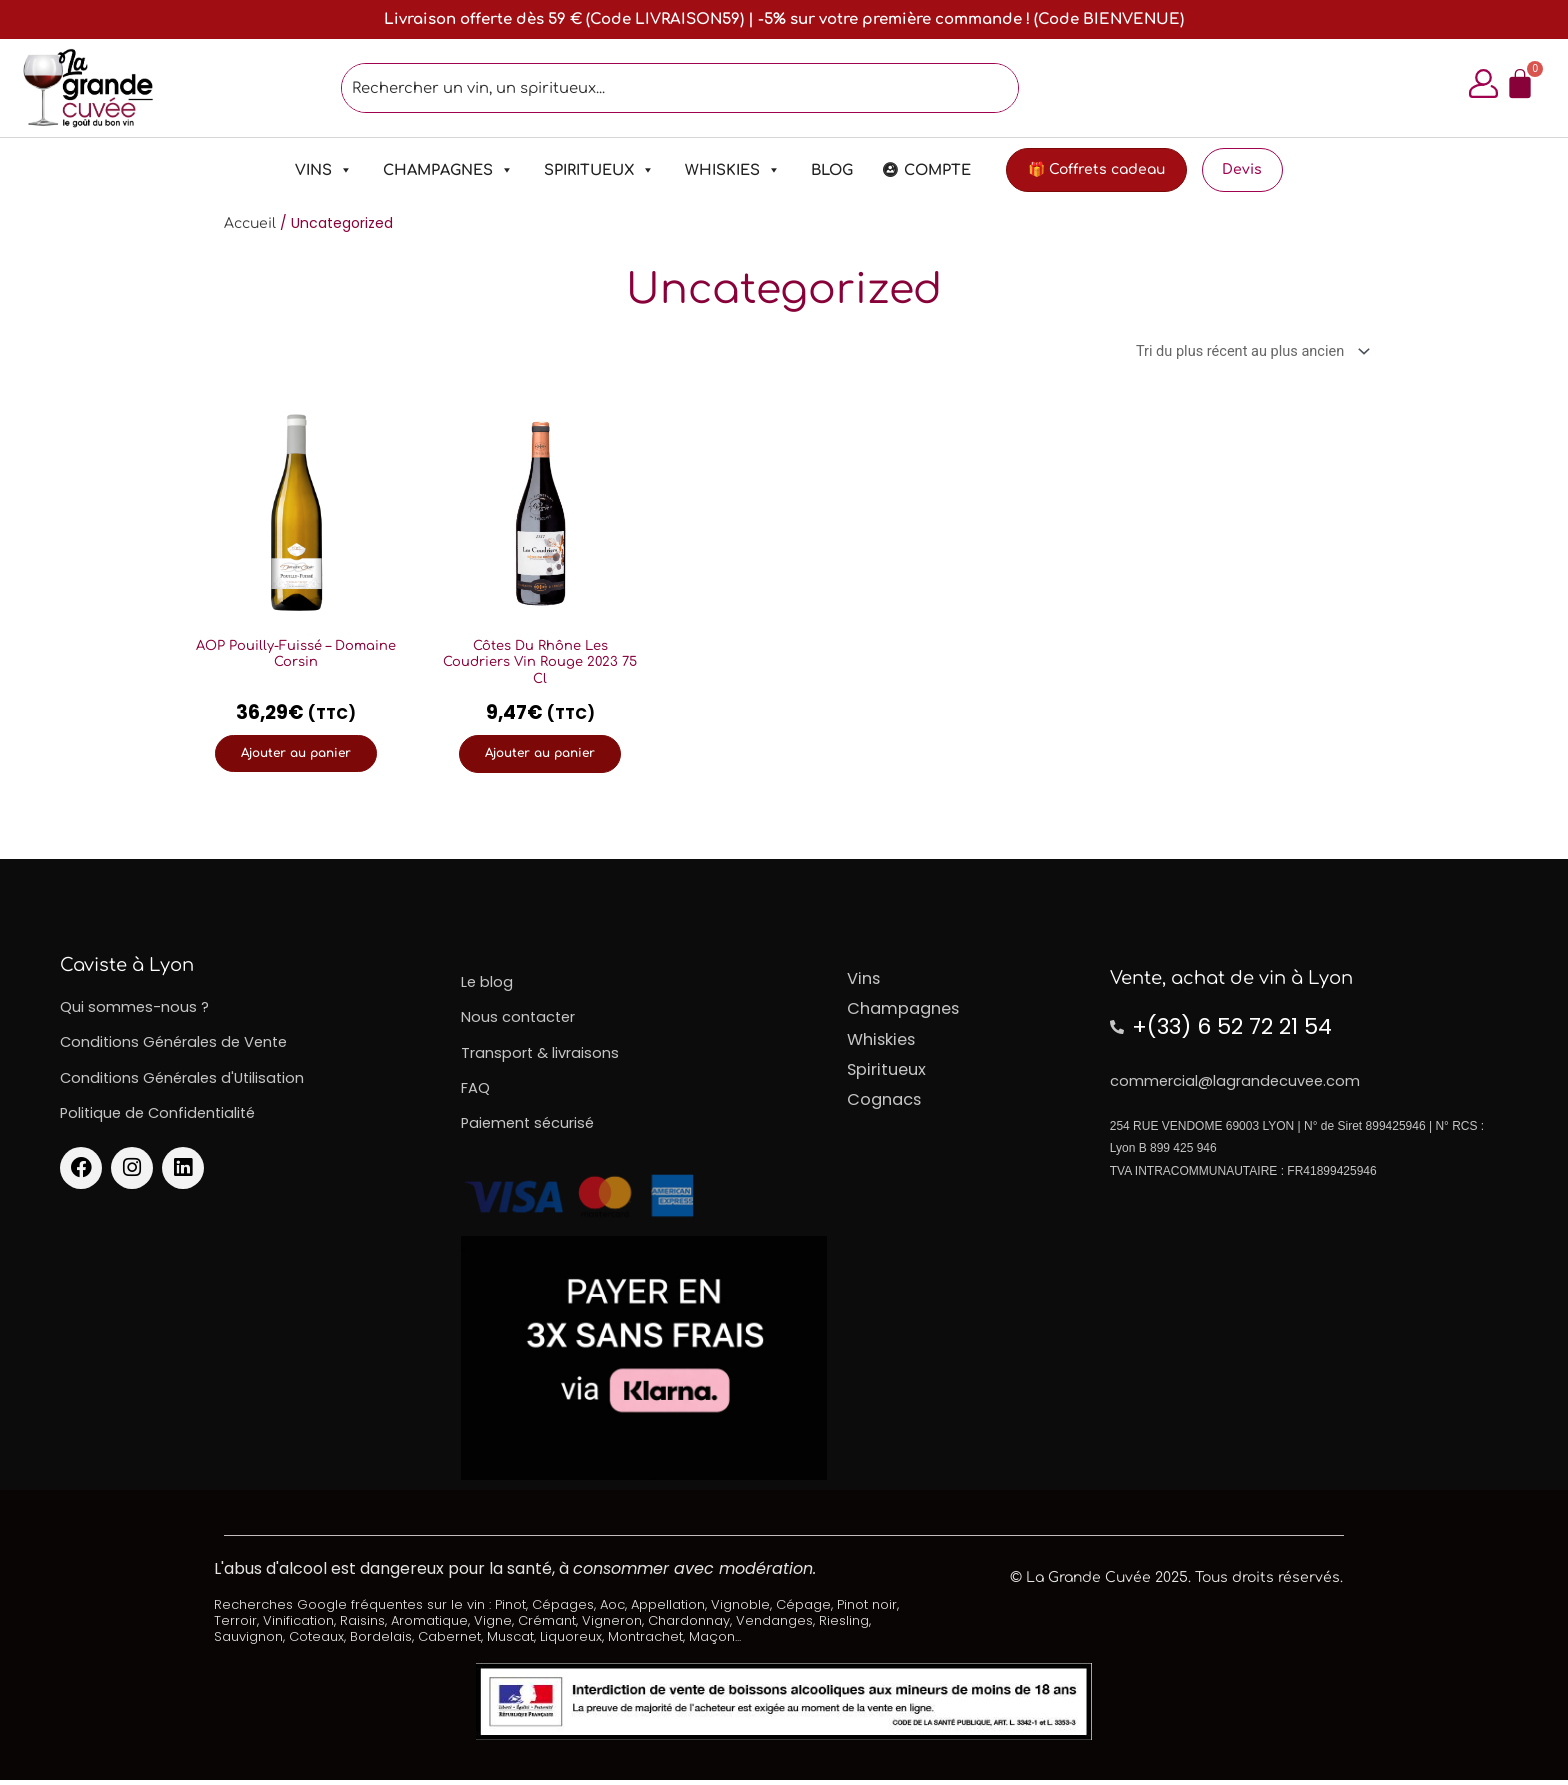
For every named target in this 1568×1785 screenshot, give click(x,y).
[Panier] (1517, 84)
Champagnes (437, 171)
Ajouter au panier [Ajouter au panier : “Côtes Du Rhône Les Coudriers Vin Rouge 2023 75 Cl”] (540, 755)
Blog (821, 171)
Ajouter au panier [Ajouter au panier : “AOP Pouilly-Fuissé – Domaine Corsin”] (296, 755)
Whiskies (722, 171)
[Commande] (1245, 353)
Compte (926, 171)
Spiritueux (588, 171)
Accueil (250, 224)
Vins (313, 171)
